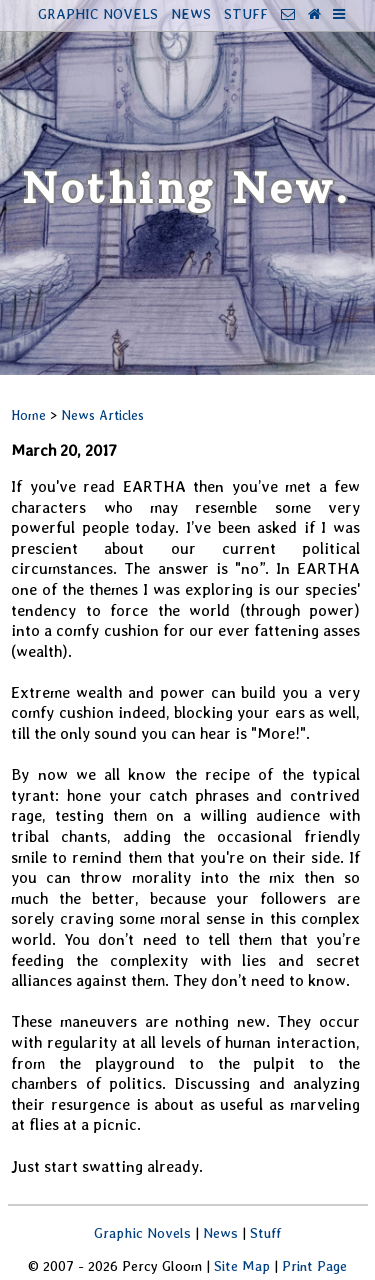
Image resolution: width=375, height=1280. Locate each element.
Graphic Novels (142, 1232)
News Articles (102, 415)
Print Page (314, 1265)
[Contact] (288, 13)
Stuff (265, 1232)
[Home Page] (314, 13)
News (220, 1232)
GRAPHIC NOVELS (98, 13)
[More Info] (339, 13)
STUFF (246, 13)
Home (28, 415)
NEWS (191, 13)
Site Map (242, 1265)
